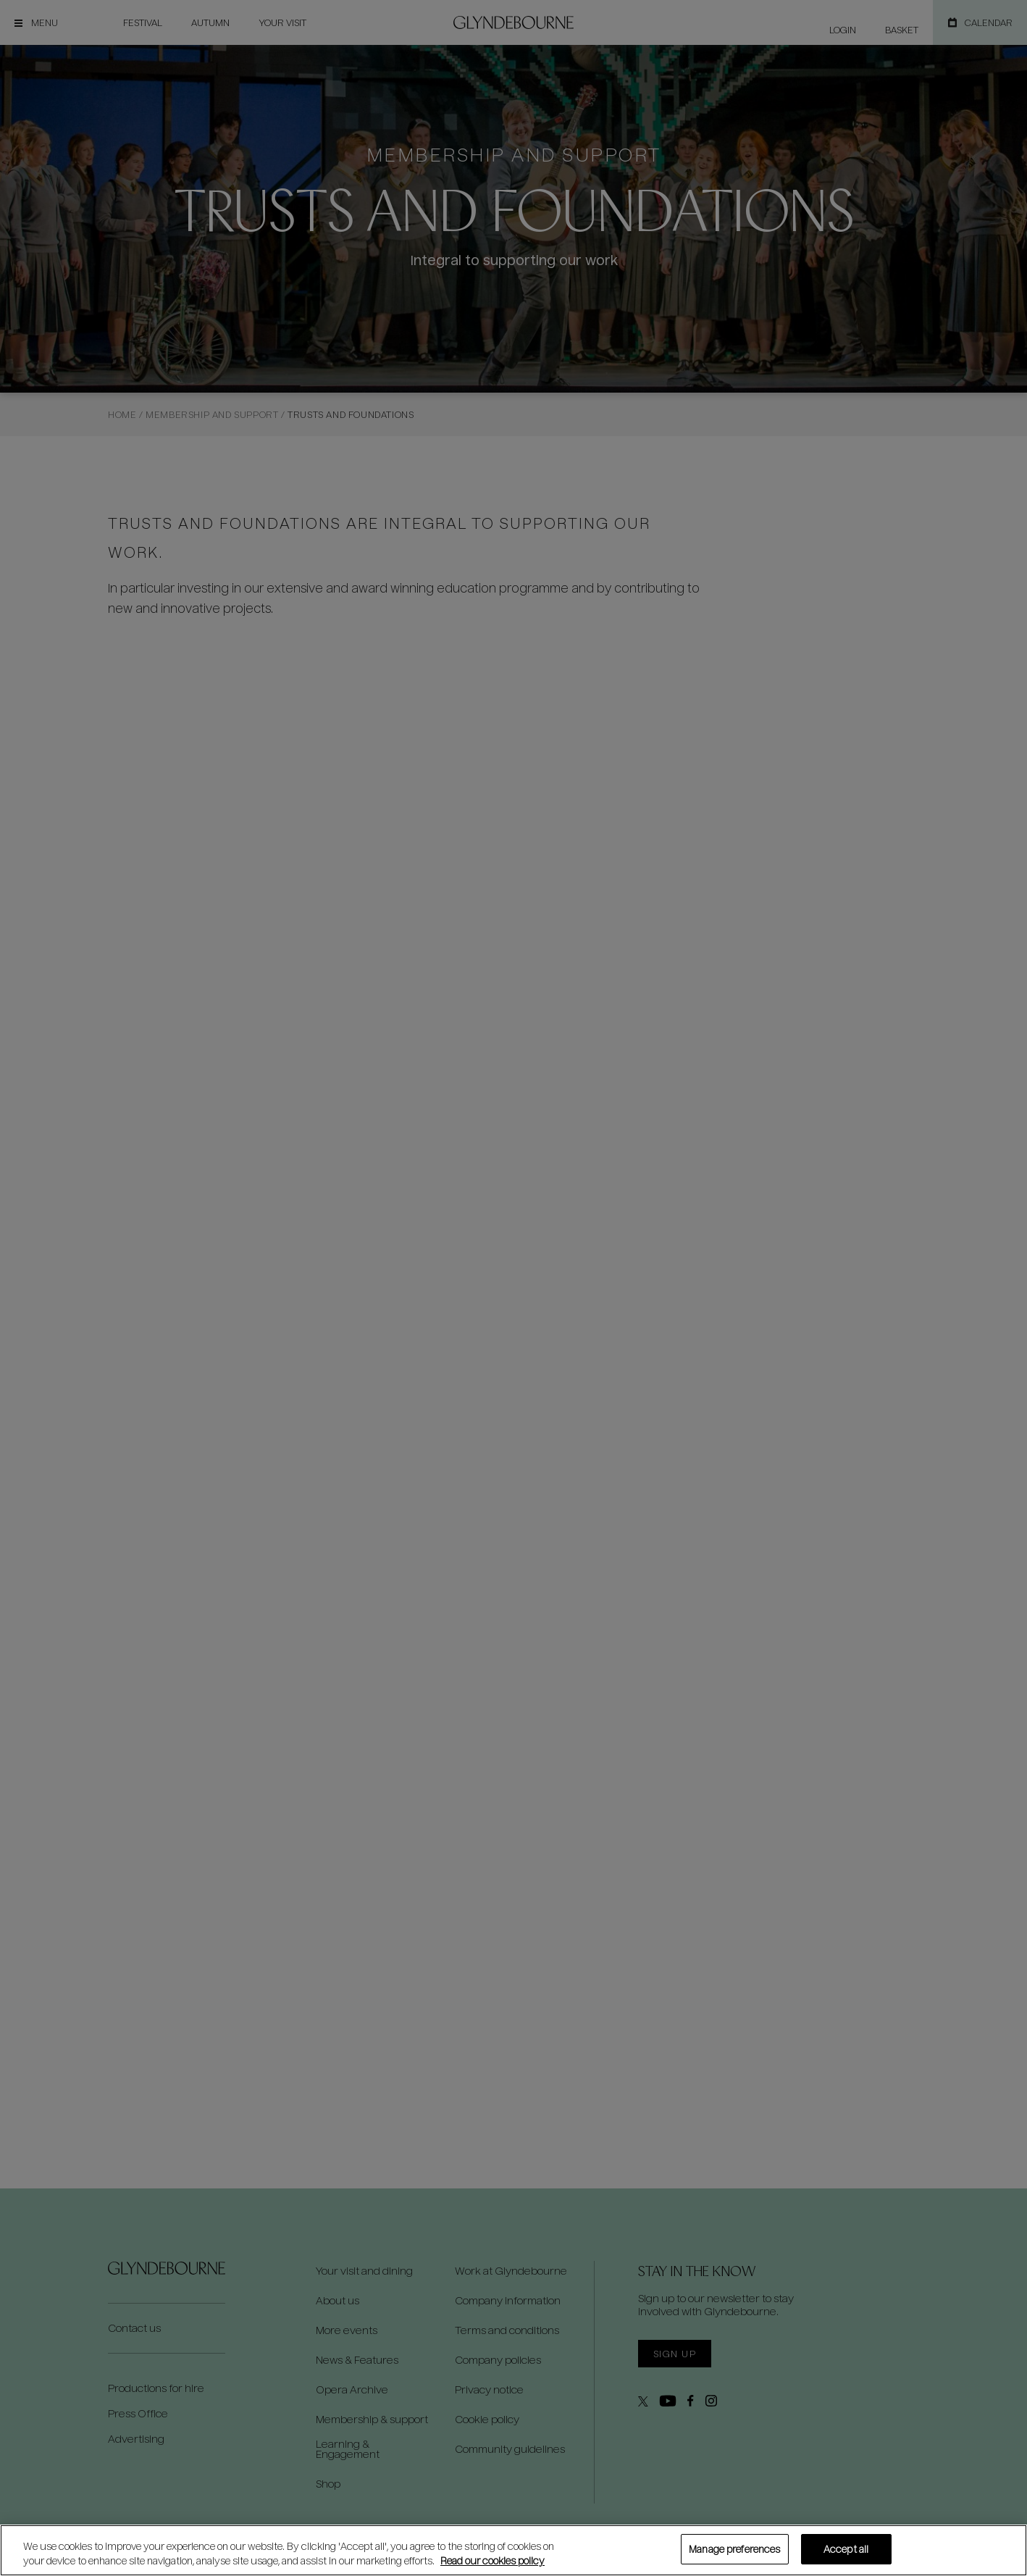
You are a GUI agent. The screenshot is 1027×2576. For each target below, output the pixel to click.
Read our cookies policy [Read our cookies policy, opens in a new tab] (492, 2560)
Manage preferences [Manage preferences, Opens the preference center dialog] (734, 2549)
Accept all (845, 2549)
